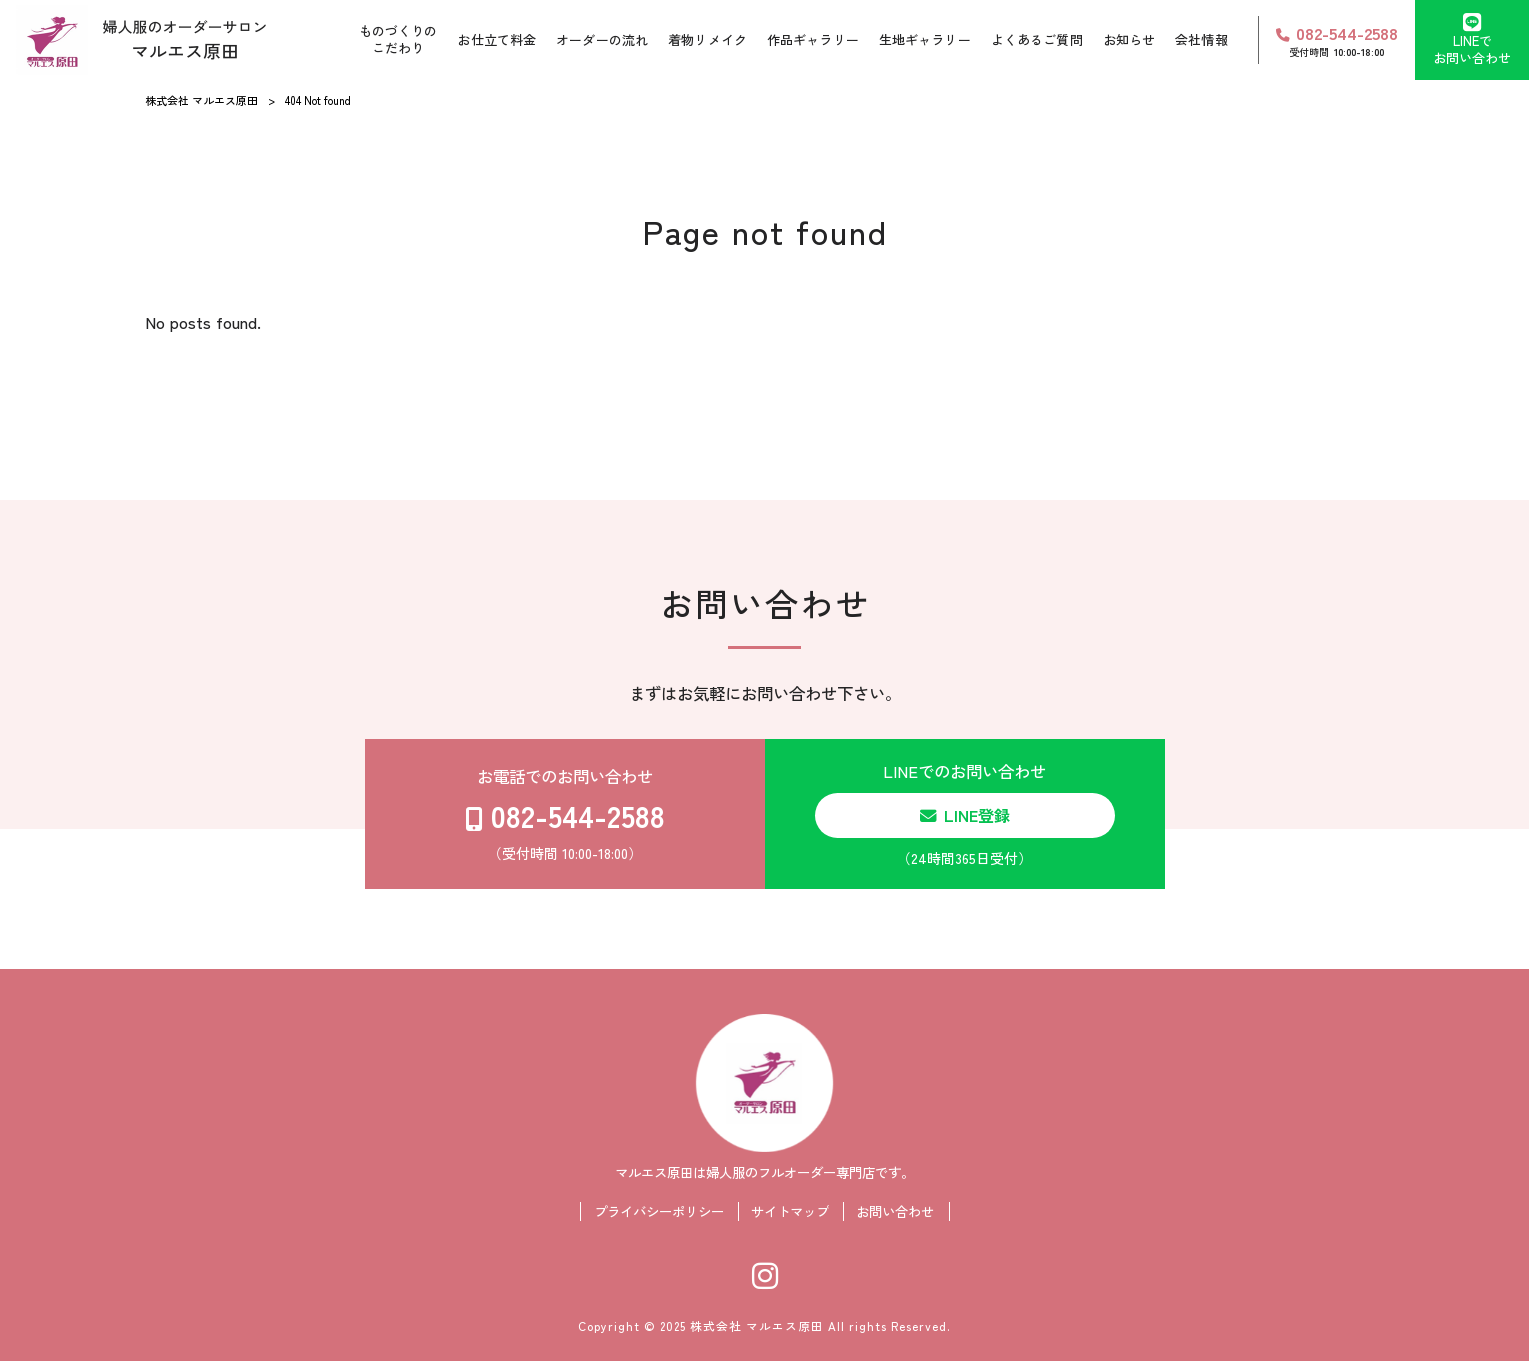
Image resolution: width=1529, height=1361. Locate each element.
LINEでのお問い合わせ (965, 814)
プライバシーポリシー (659, 1211)
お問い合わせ (895, 1211)
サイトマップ (790, 1211)
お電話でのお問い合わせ (565, 814)
